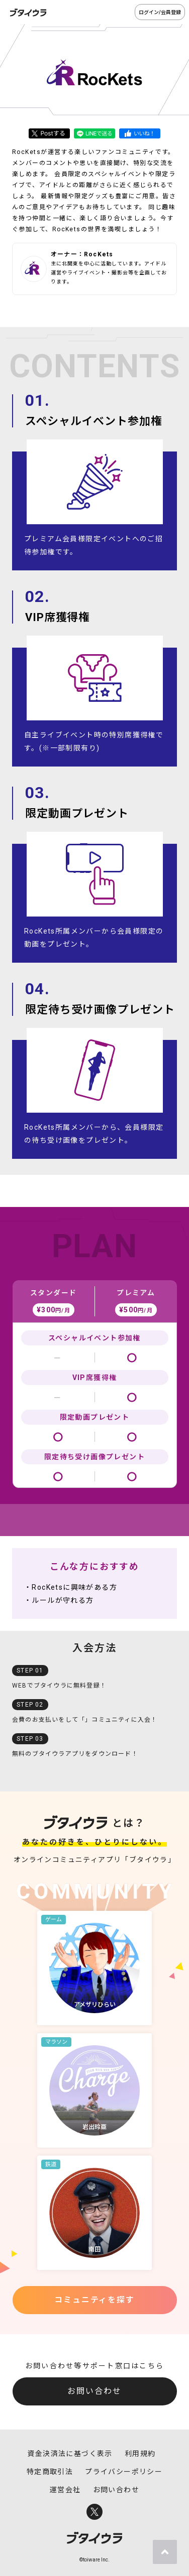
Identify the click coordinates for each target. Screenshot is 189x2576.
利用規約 (140, 2454)
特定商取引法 (50, 2472)
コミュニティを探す (94, 2300)
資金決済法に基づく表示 (69, 2454)
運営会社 (65, 2490)
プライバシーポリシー (123, 2472)
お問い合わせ (94, 2391)
